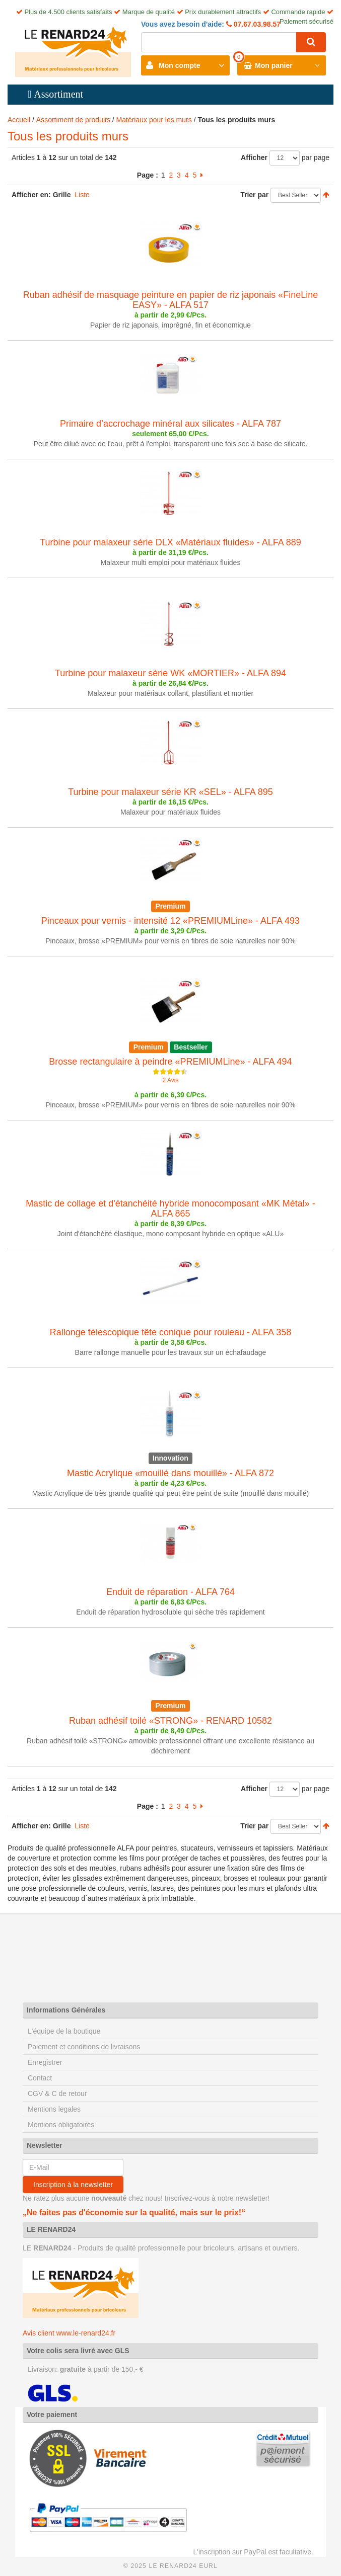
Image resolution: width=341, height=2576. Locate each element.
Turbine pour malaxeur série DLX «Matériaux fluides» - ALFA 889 (170, 542)
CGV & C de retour (57, 2093)
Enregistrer (45, 2062)
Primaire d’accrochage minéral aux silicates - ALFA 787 (170, 424)
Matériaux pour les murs (154, 120)
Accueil (19, 120)
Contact (40, 2078)
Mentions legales (54, 2109)
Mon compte (179, 65)
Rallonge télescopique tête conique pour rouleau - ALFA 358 (170, 1332)
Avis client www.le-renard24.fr (69, 2333)
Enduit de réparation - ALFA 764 (170, 1592)
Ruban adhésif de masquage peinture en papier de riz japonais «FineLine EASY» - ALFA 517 (170, 300)
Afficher (254, 157)
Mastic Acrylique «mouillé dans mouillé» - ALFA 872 (170, 1473)
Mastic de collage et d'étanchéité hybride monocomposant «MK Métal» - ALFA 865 (170, 1208)
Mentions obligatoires (61, 2125)
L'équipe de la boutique (64, 2031)
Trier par (254, 195)
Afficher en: (31, 195)
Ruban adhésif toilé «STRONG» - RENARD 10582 (170, 1721)
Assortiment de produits (73, 120)
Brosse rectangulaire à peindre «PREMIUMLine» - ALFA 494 (170, 1062)
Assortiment (58, 94)
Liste (82, 195)
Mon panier (274, 65)
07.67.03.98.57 (256, 24)
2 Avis (171, 1080)
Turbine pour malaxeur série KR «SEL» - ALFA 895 (170, 792)
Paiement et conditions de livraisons (84, 2047)
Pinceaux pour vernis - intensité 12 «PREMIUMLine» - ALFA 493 (170, 921)
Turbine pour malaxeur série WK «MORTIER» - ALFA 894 (170, 673)
